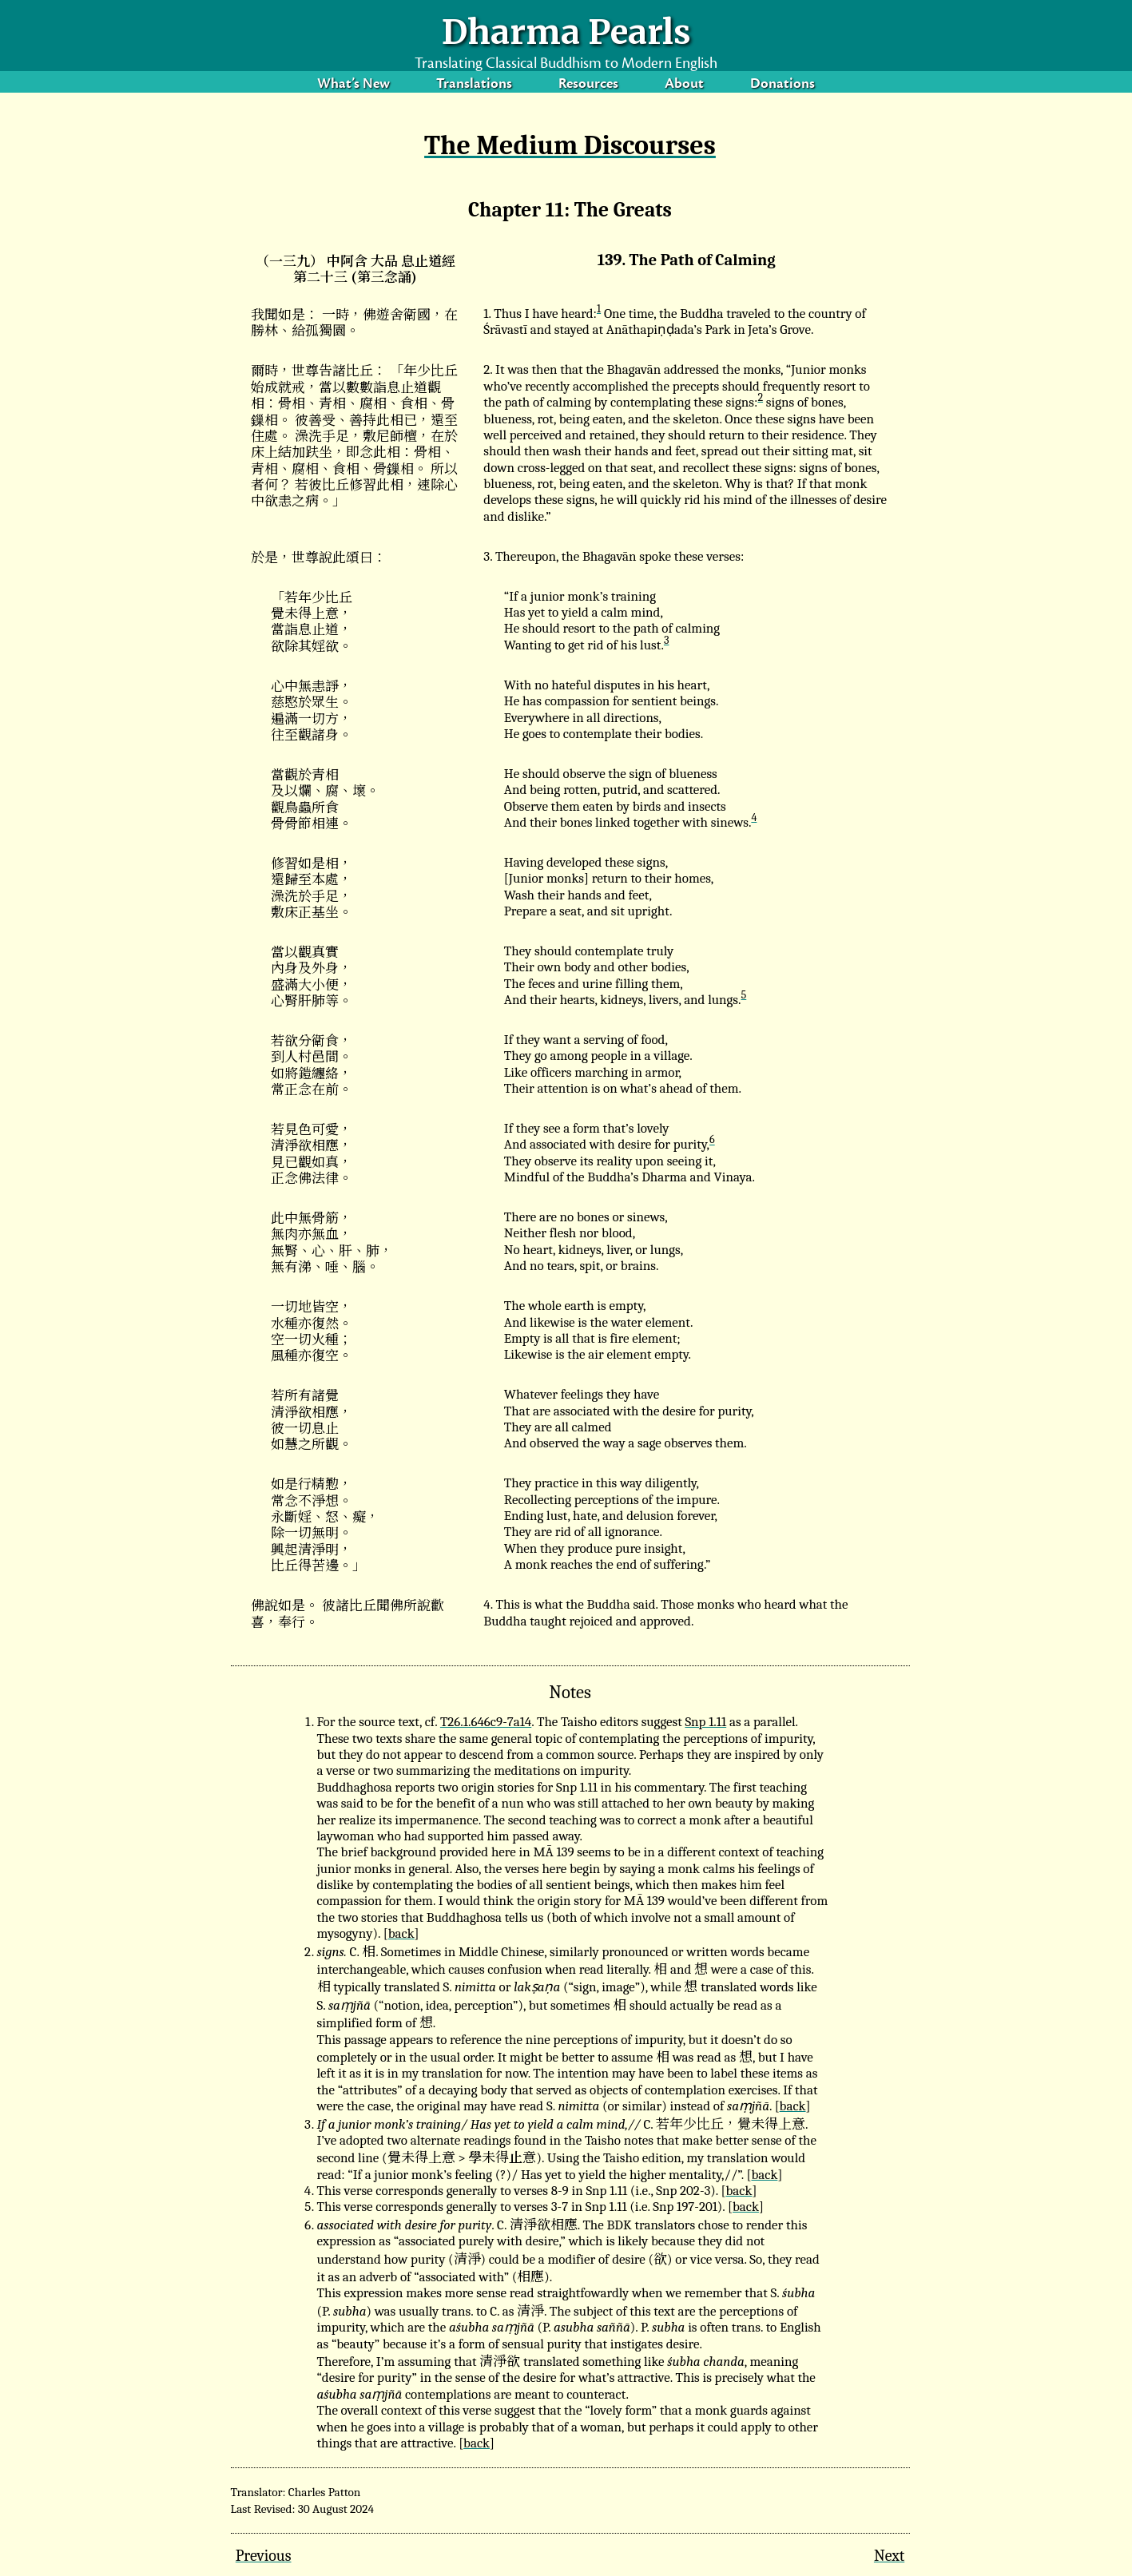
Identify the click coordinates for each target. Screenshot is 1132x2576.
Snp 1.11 (705, 1721)
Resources (588, 86)
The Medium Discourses (570, 145)
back (401, 1933)
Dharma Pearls (566, 32)
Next (889, 2555)
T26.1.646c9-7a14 (485, 1721)
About (684, 86)
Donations (782, 86)
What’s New (353, 86)
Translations (474, 86)
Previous (264, 2555)
